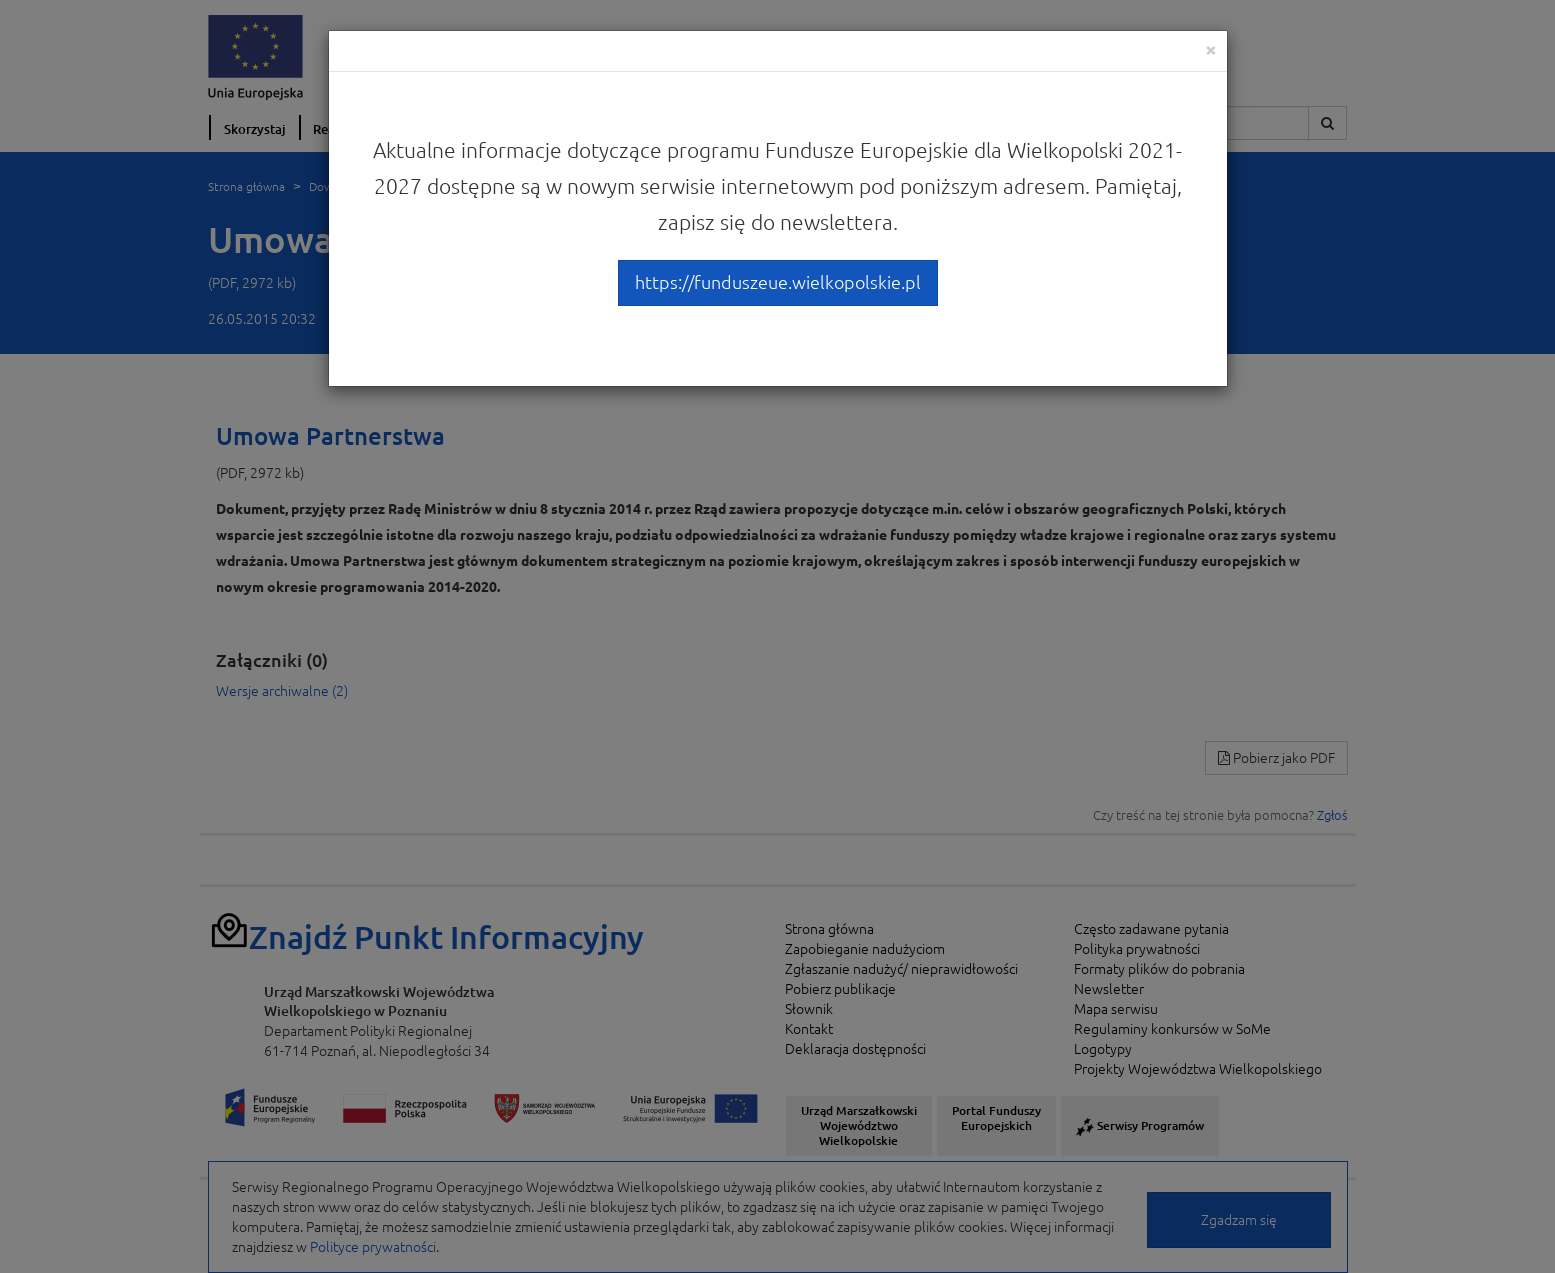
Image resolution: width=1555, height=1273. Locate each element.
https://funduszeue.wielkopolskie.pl (778, 282)
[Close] (1211, 49)
